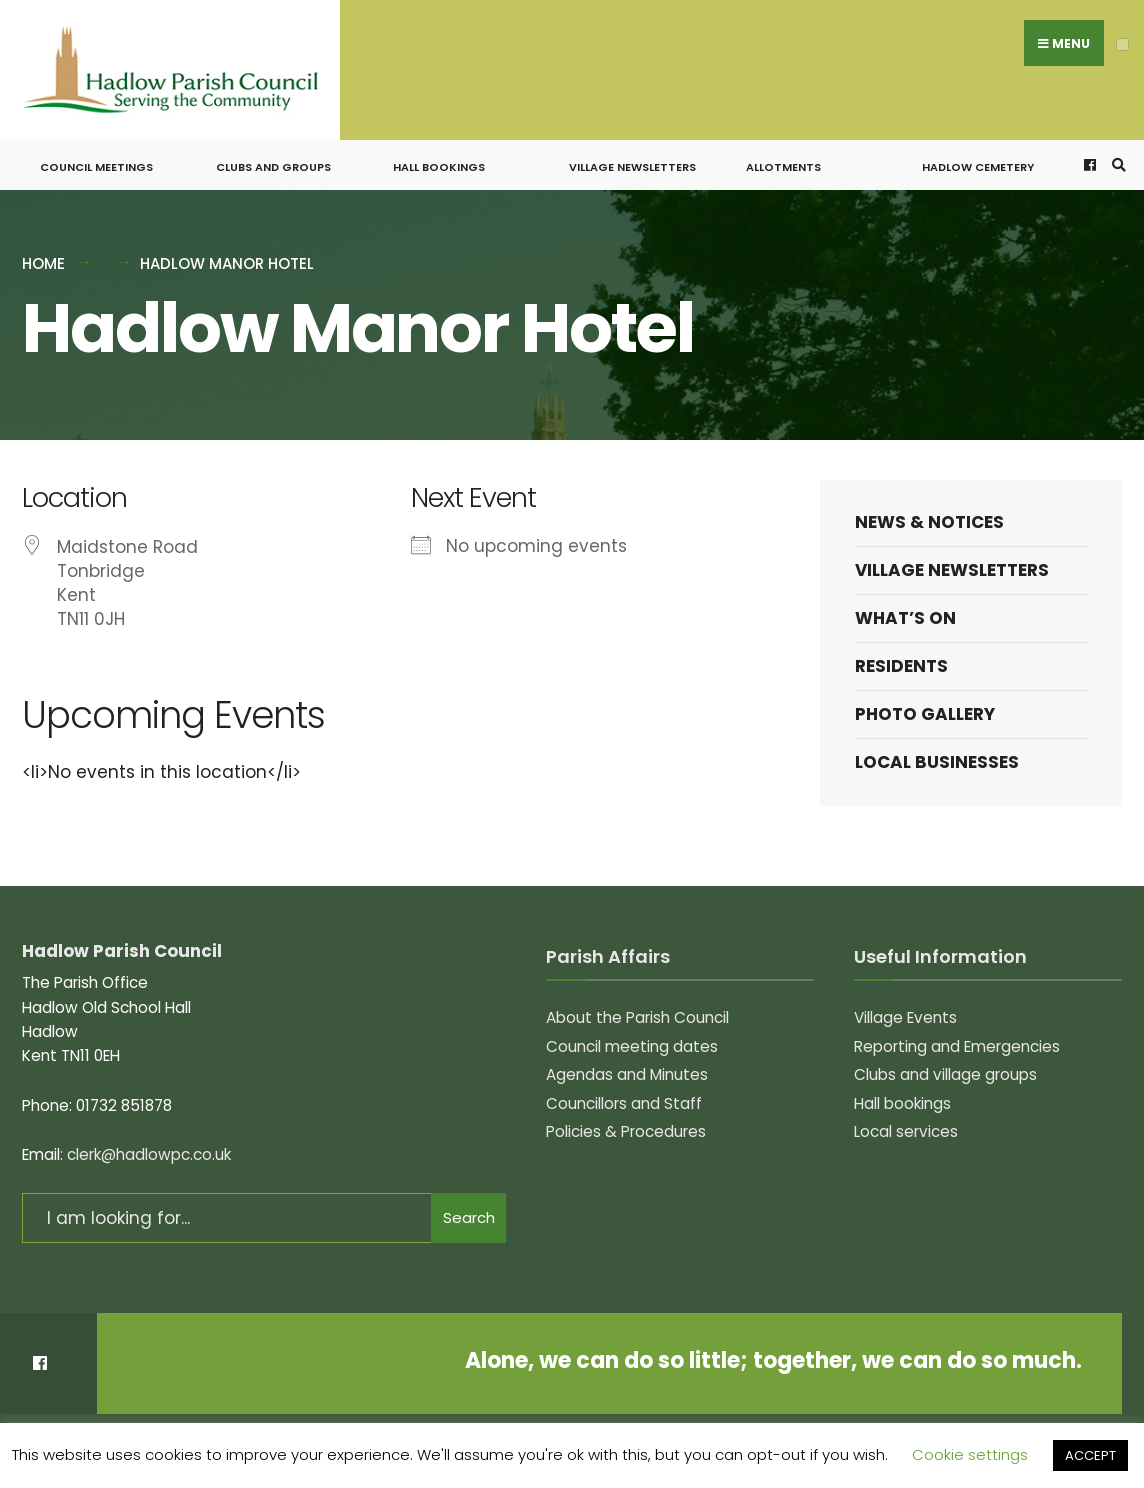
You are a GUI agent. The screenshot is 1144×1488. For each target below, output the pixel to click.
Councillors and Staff (624, 1091)
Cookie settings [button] (970, 1454)
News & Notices (929, 510)
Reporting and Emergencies (957, 1034)
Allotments (783, 156)
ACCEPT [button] (1090, 1455)
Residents (901, 655)
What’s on (905, 607)
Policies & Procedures (626, 1120)
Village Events (905, 1006)
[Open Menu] (1122, 44)
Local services (906, 1120)
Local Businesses (937, 751)
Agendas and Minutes (627, 1063)
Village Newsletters (632, 156)
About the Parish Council (637, 1006)
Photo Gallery (925, 703)
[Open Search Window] (1116, 154)
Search (469, 1206)
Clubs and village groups (945, 1063)
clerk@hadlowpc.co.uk (149, 1143)
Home (43, 252)
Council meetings (96, 156)
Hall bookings (439, 156)
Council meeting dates (632, 1034)
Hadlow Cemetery (978, 156)
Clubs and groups (273, 156)
